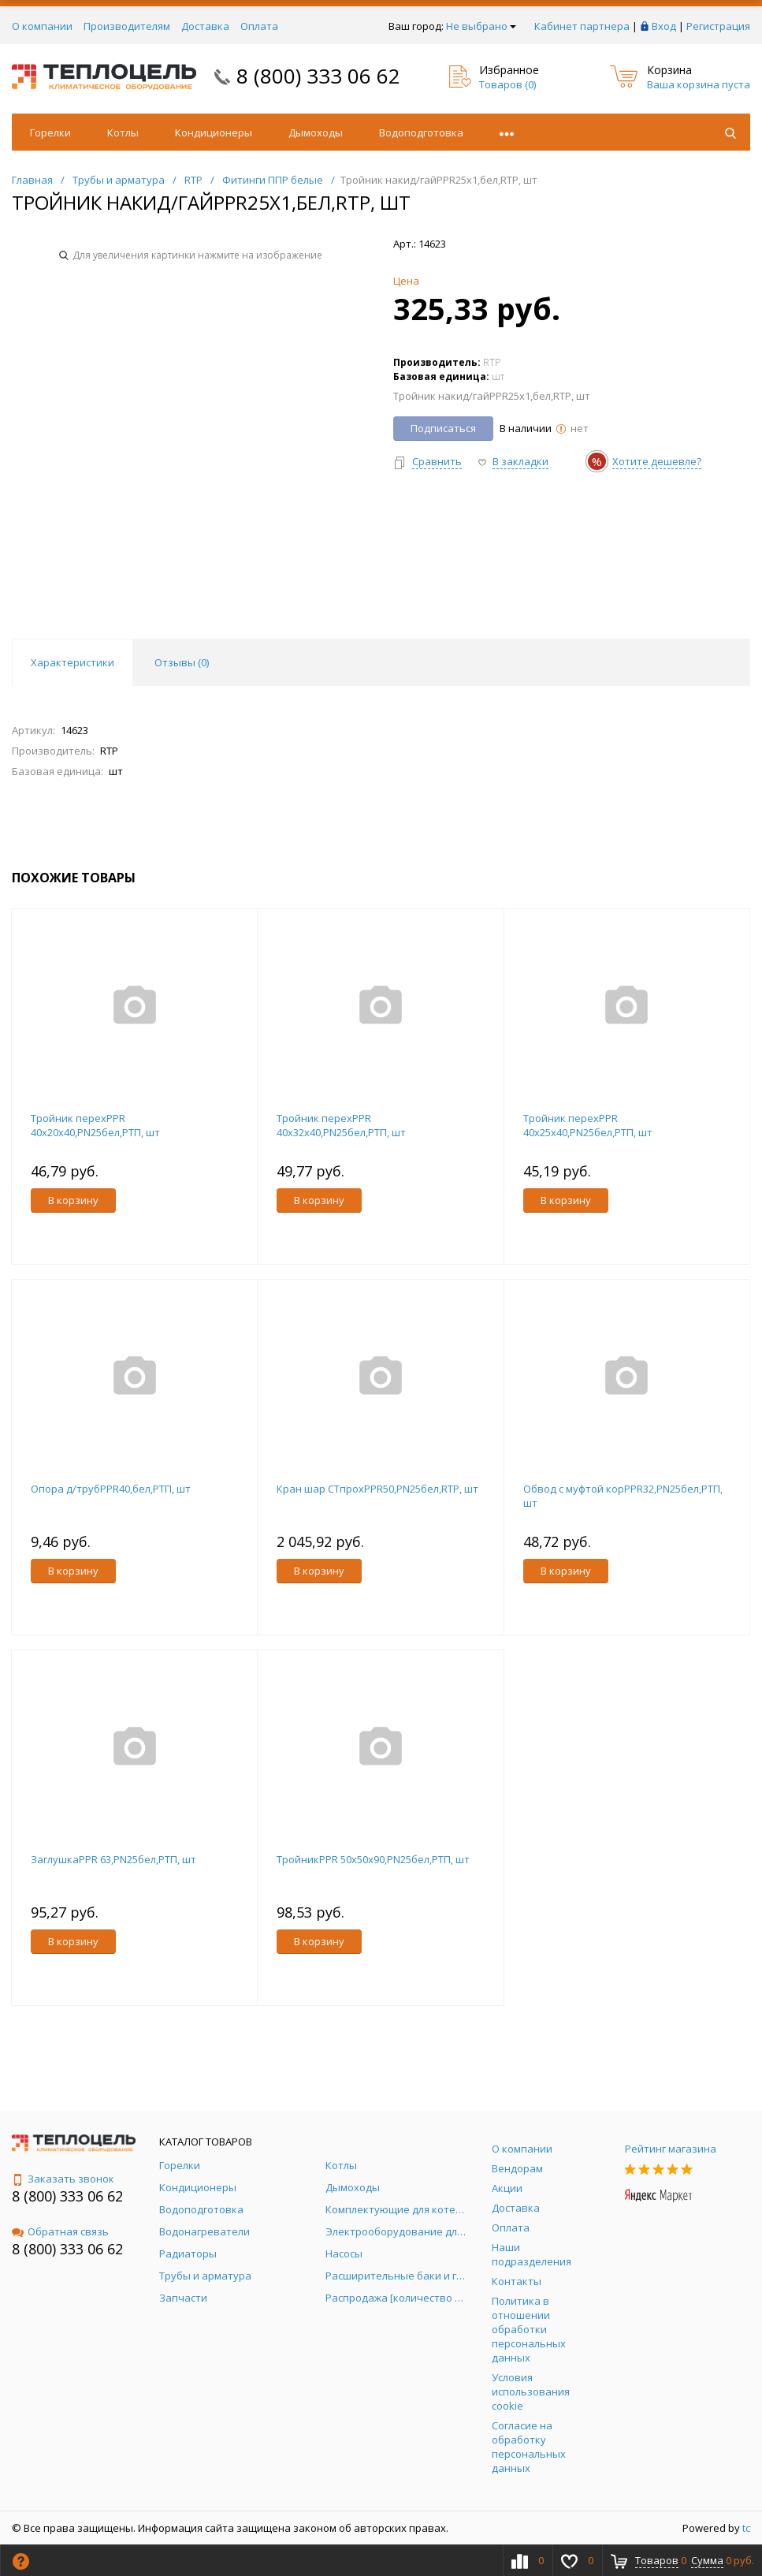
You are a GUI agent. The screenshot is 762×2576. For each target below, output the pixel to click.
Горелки (50, 132)
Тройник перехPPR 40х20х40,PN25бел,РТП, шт (95, 1125)
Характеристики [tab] (72, 662)
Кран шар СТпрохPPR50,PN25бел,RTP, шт (377, 1489)
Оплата (259, 26)
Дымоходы (315, 132)
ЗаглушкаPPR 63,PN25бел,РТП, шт (113, 1859)
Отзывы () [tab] (181, 662)
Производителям (127, 26)
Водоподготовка (421, 132)
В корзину (73, 1200)
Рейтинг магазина (670, 2149)
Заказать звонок (63, 2179)
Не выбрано (481, 26)
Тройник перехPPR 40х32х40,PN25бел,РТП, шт (341, 1125)
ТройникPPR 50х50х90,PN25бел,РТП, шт (373, 1859)
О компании (42, 26)
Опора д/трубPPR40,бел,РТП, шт (111, 1489)
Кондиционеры (213, 132)
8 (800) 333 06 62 (318, 76)
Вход (664, 26)
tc (746, 2528)
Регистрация (718, 26)
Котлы (123, 132)
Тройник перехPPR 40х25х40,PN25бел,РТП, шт (587, 1125)
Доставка (205, 26)
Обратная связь (60, 2231)
